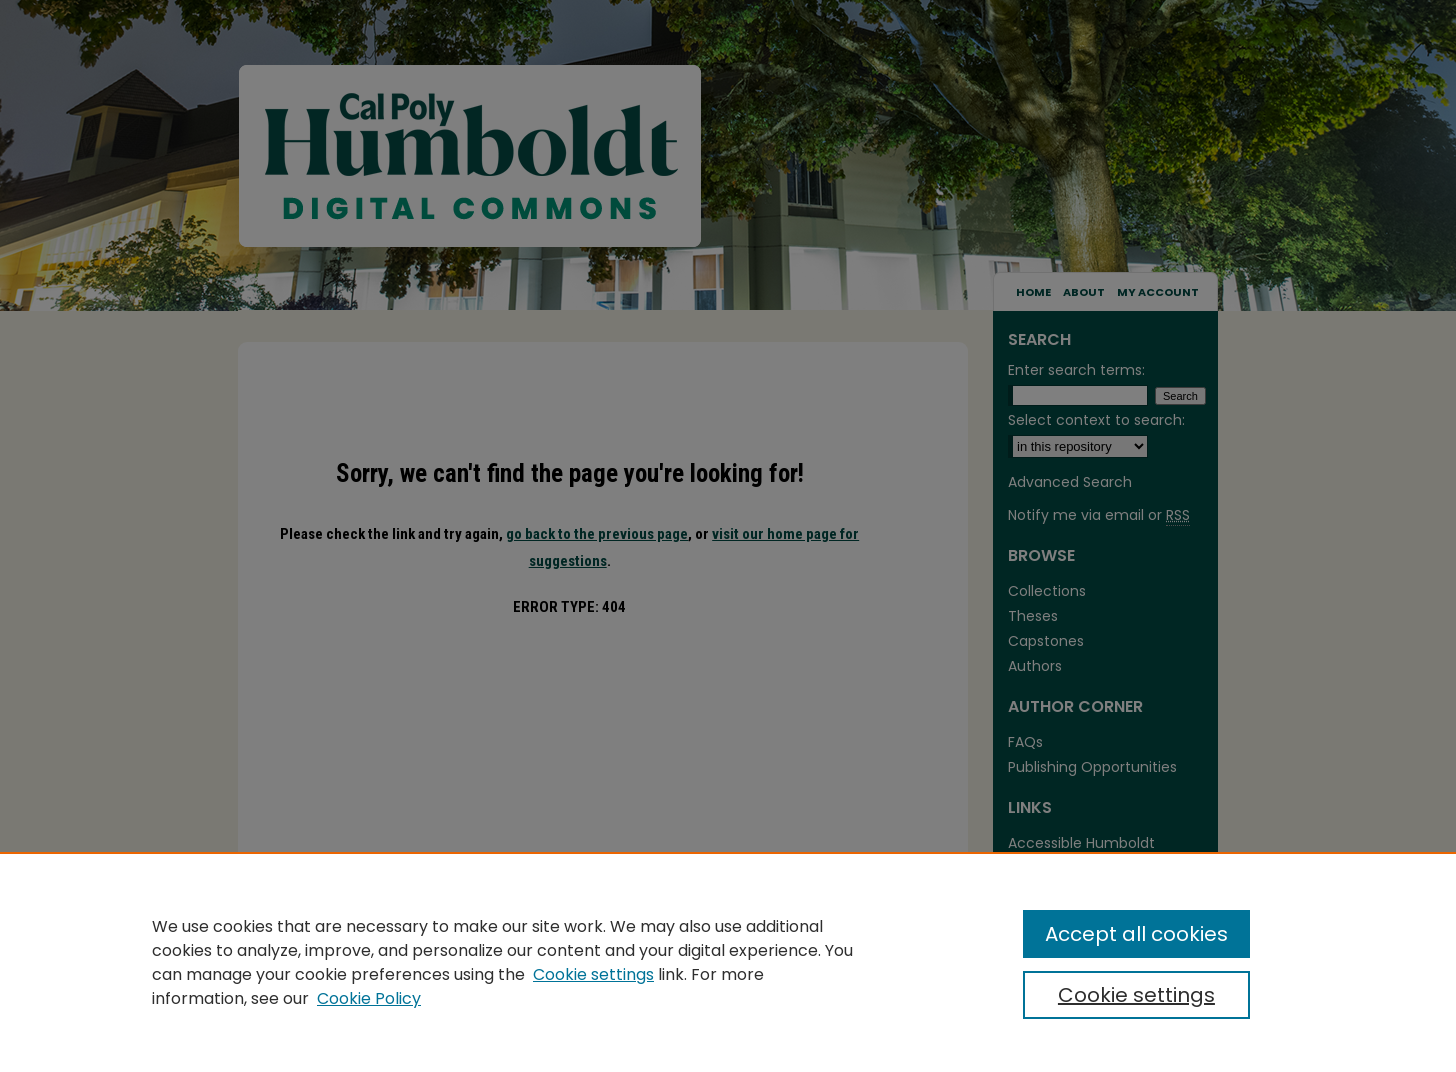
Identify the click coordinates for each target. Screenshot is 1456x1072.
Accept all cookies (1136, 934)
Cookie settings (593, 974)
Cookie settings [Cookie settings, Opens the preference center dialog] (1136, 995)
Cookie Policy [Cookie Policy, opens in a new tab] (369, 998)
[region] (728, 962)
